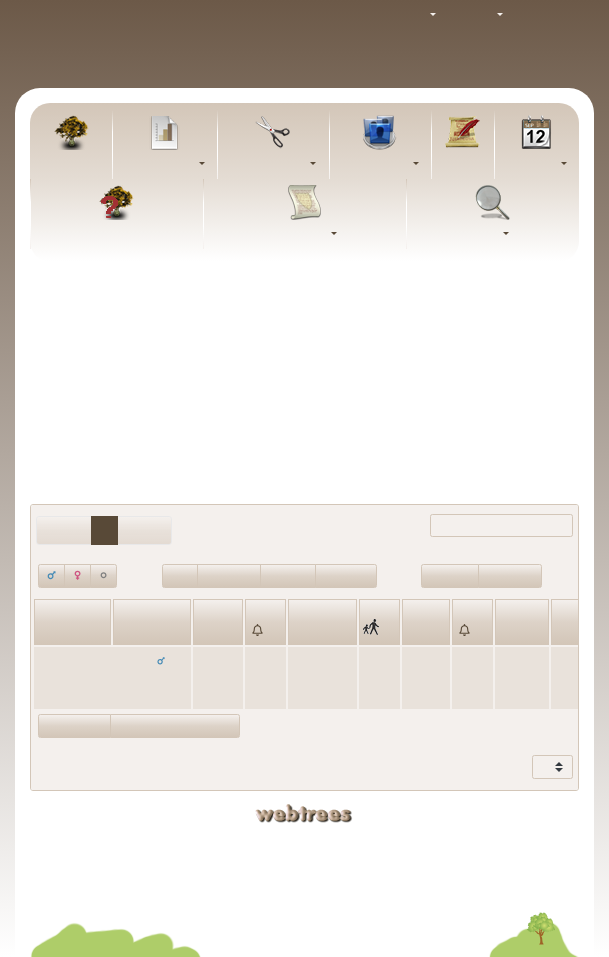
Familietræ (71, 164)
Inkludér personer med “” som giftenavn (304, 379)
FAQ (117, 234)
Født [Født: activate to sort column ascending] (210, 631)
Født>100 (450, 575)
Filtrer (483, 526)
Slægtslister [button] (375, 164)
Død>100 (288, 575)
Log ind (547, 15)
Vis (542, 767)
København (321, 660)
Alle (404, 347)
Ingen (365, 347)
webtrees (304, 813)
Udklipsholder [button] (268, 164)
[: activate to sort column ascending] (265, 621)
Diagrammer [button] (160, 164)
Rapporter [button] (300, 234)
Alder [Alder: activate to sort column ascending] (513, 631)
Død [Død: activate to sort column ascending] (418, 631)
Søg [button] (488, 234)
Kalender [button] (532, 164)
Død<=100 (346, 575)
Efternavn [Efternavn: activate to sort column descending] (143, 631)
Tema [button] (410, 15)
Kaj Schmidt (416, 844)
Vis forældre (74, 725)
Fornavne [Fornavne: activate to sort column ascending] (64, 631)
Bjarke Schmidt (416, 862)
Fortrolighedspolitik (304, 892)
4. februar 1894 (216, 678)
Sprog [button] (477, 15)
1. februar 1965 (425, 678)
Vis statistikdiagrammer (175, 725)
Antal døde (229, 575)
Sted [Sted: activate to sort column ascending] (304, 631)
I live (180, 575)
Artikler (462, 164)
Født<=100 (510, 575)
